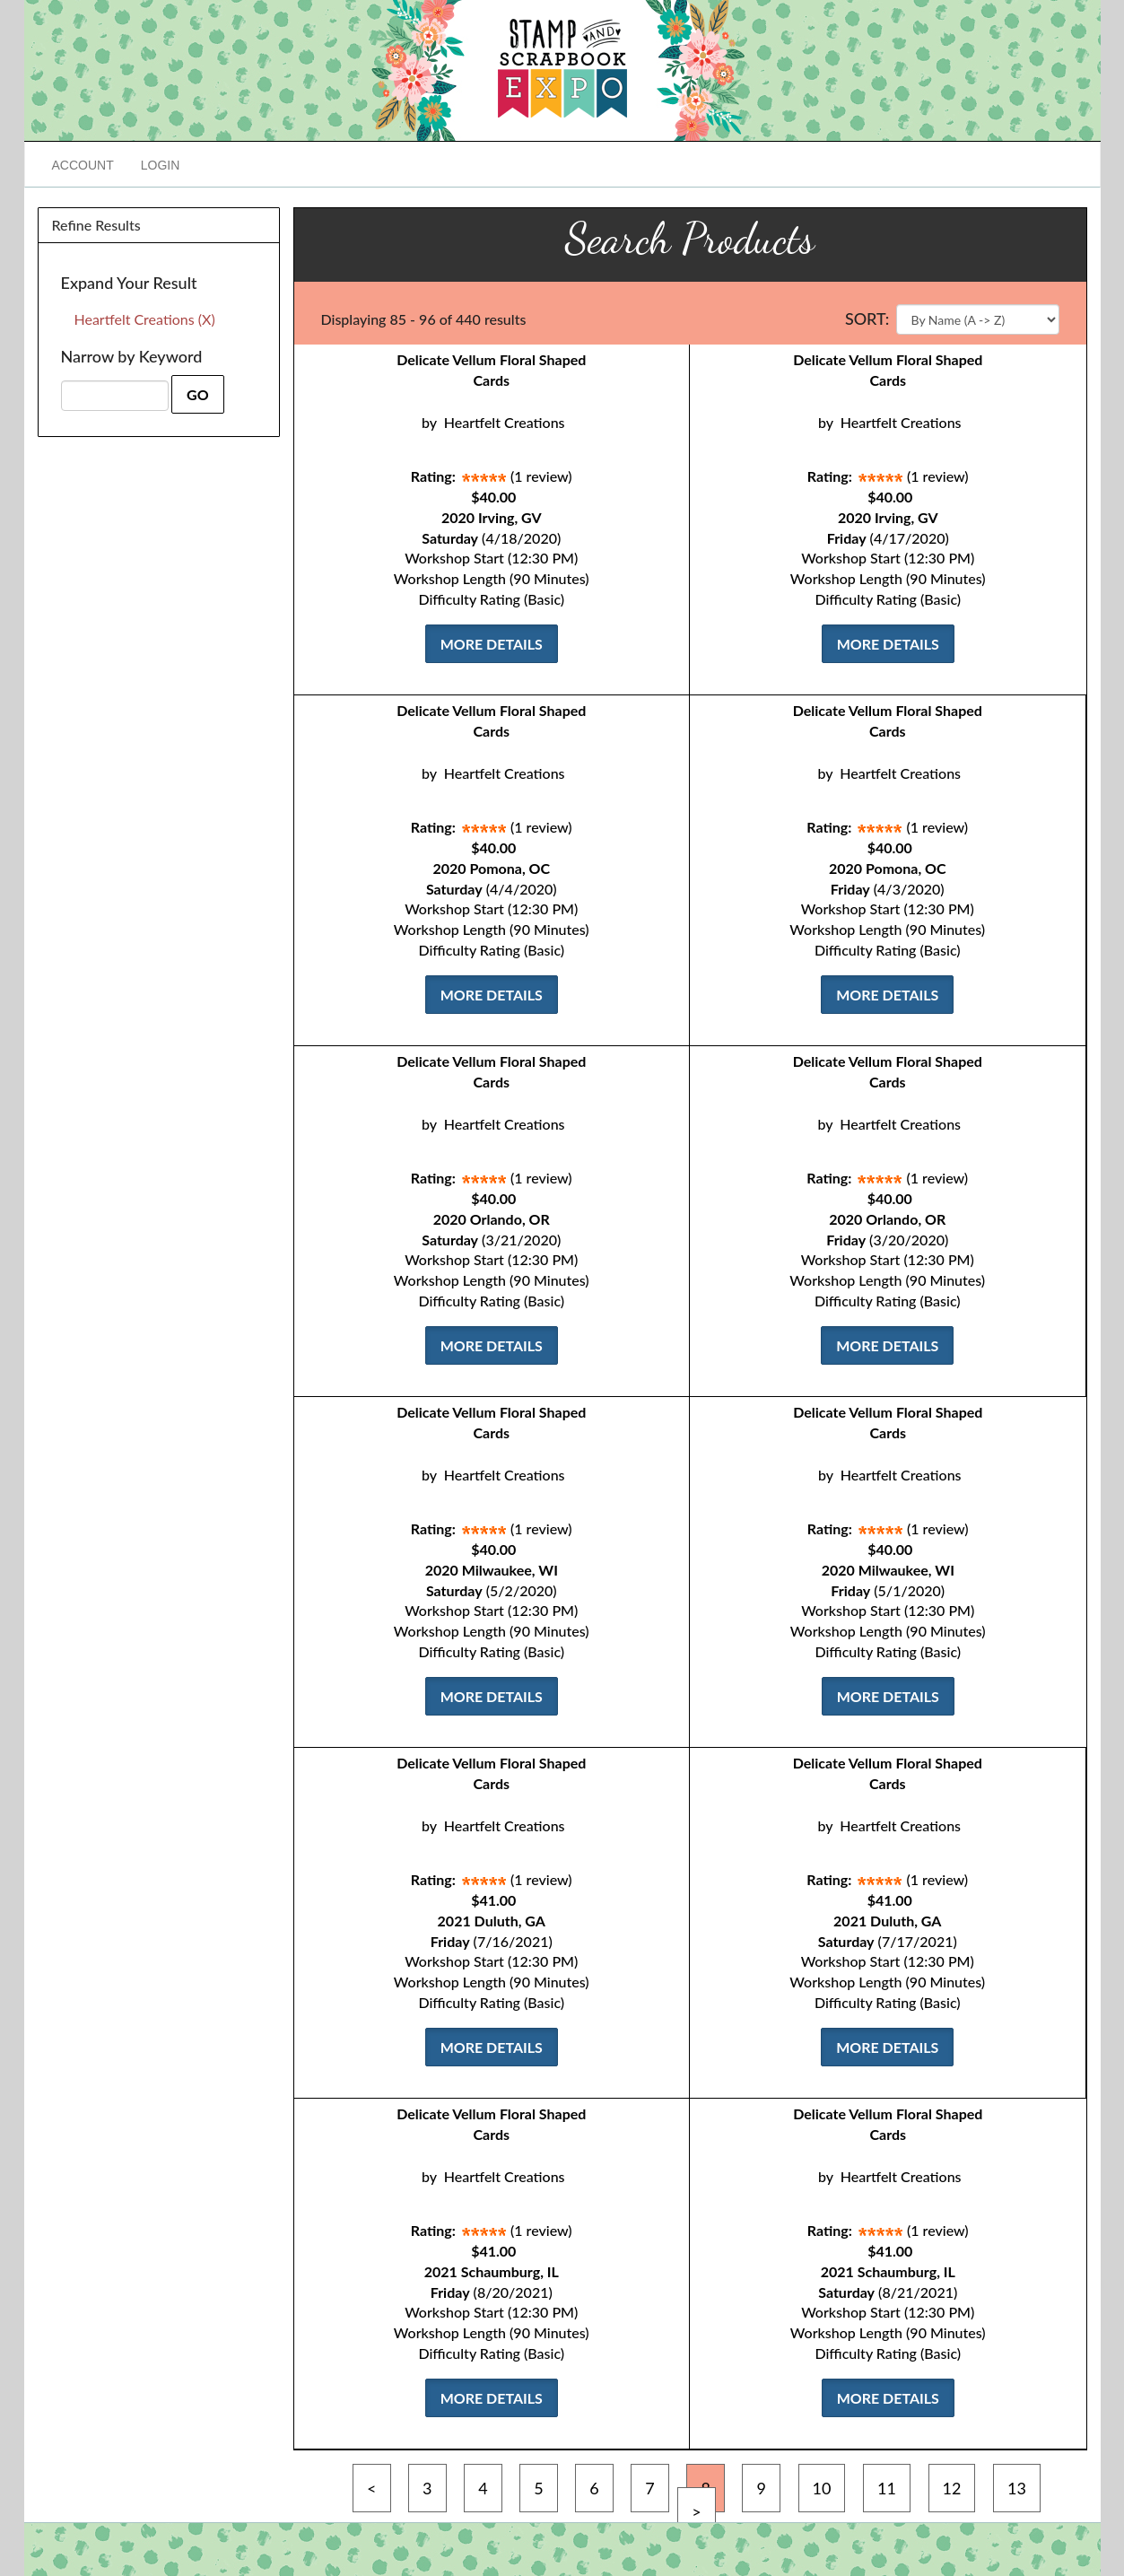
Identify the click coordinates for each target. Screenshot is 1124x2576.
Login (160, 165)
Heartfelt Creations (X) (144, 318)
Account (83, 165)
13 (1016, 2488)
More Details (491, 643)
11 (886, 2488)
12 (952, 2488)
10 (822, 2488)
